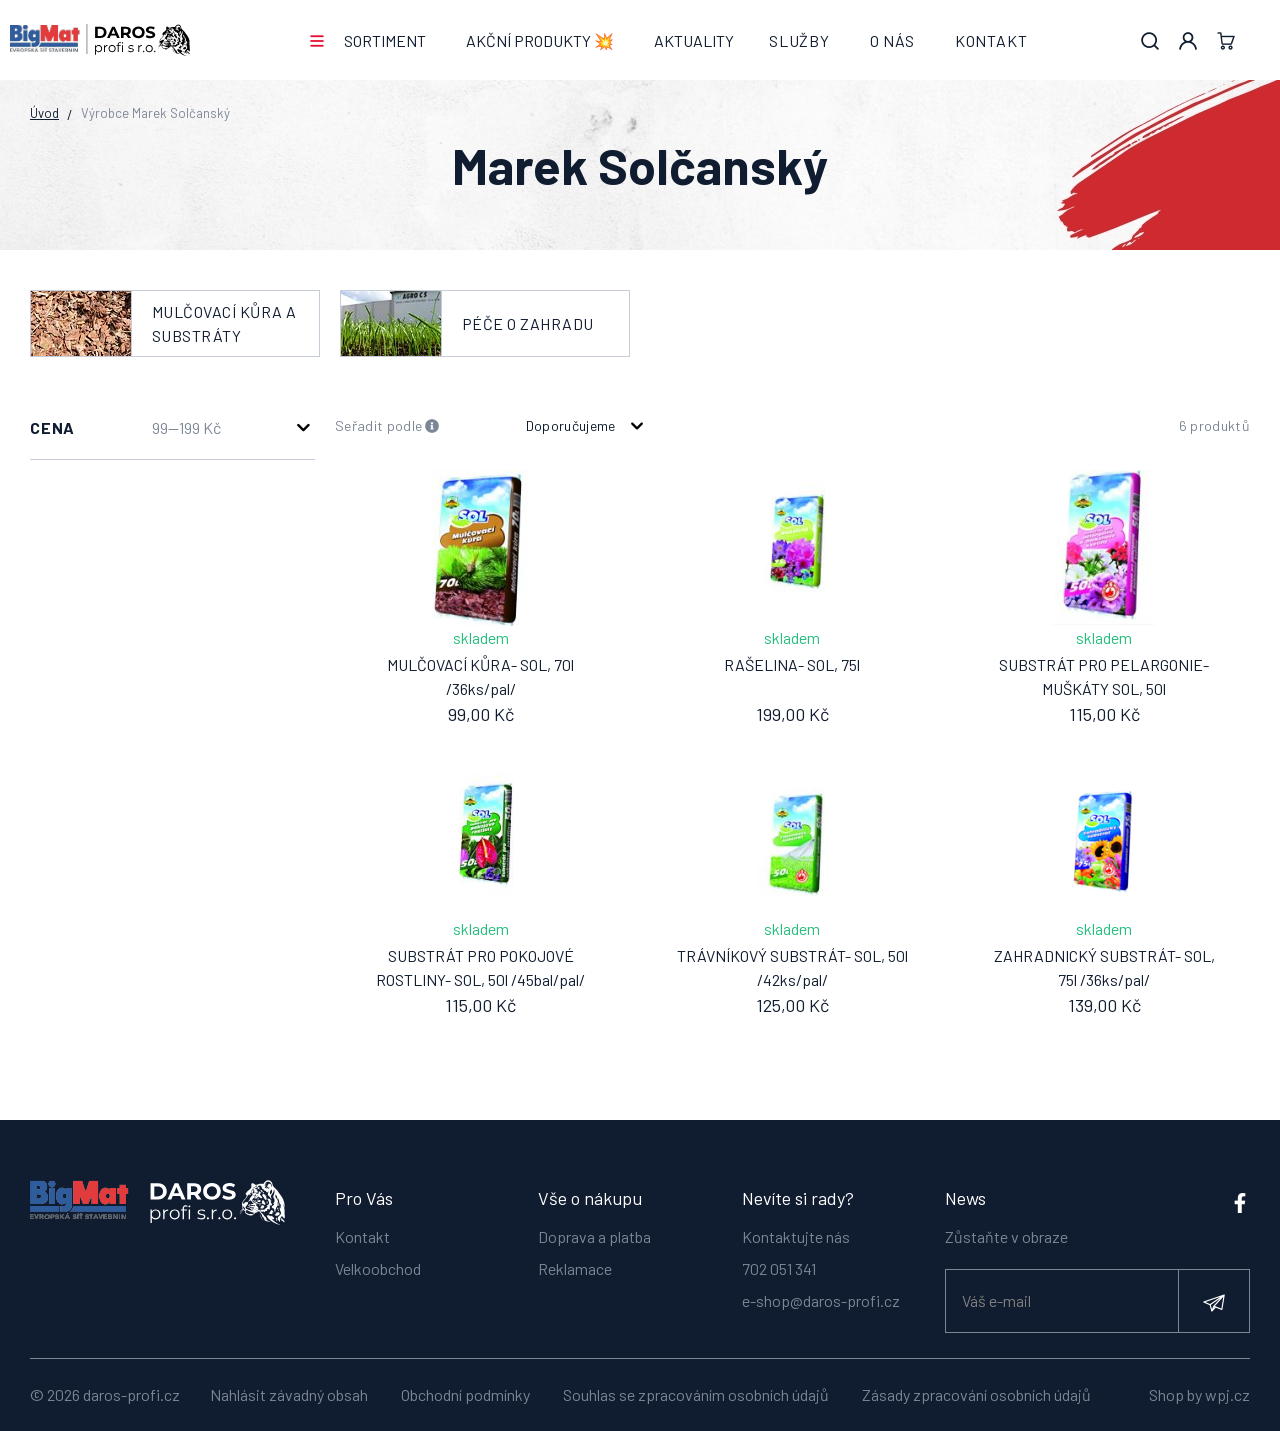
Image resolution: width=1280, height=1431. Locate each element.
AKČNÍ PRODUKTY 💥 (540, 40)
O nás (892, 40)
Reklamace (575, 1265)
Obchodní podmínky (465, 1394)
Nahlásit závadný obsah (289, 1394)
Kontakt (991, 40)
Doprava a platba (594, 1233)
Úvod (44, 113)
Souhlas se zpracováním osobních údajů (696, 1394)
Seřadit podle (387, 426)
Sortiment (385, 40)
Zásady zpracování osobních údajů (976, 1394)
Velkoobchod (378, 1265)
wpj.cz (1227, 1394)
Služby (799, 40)
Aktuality (694, 40)
